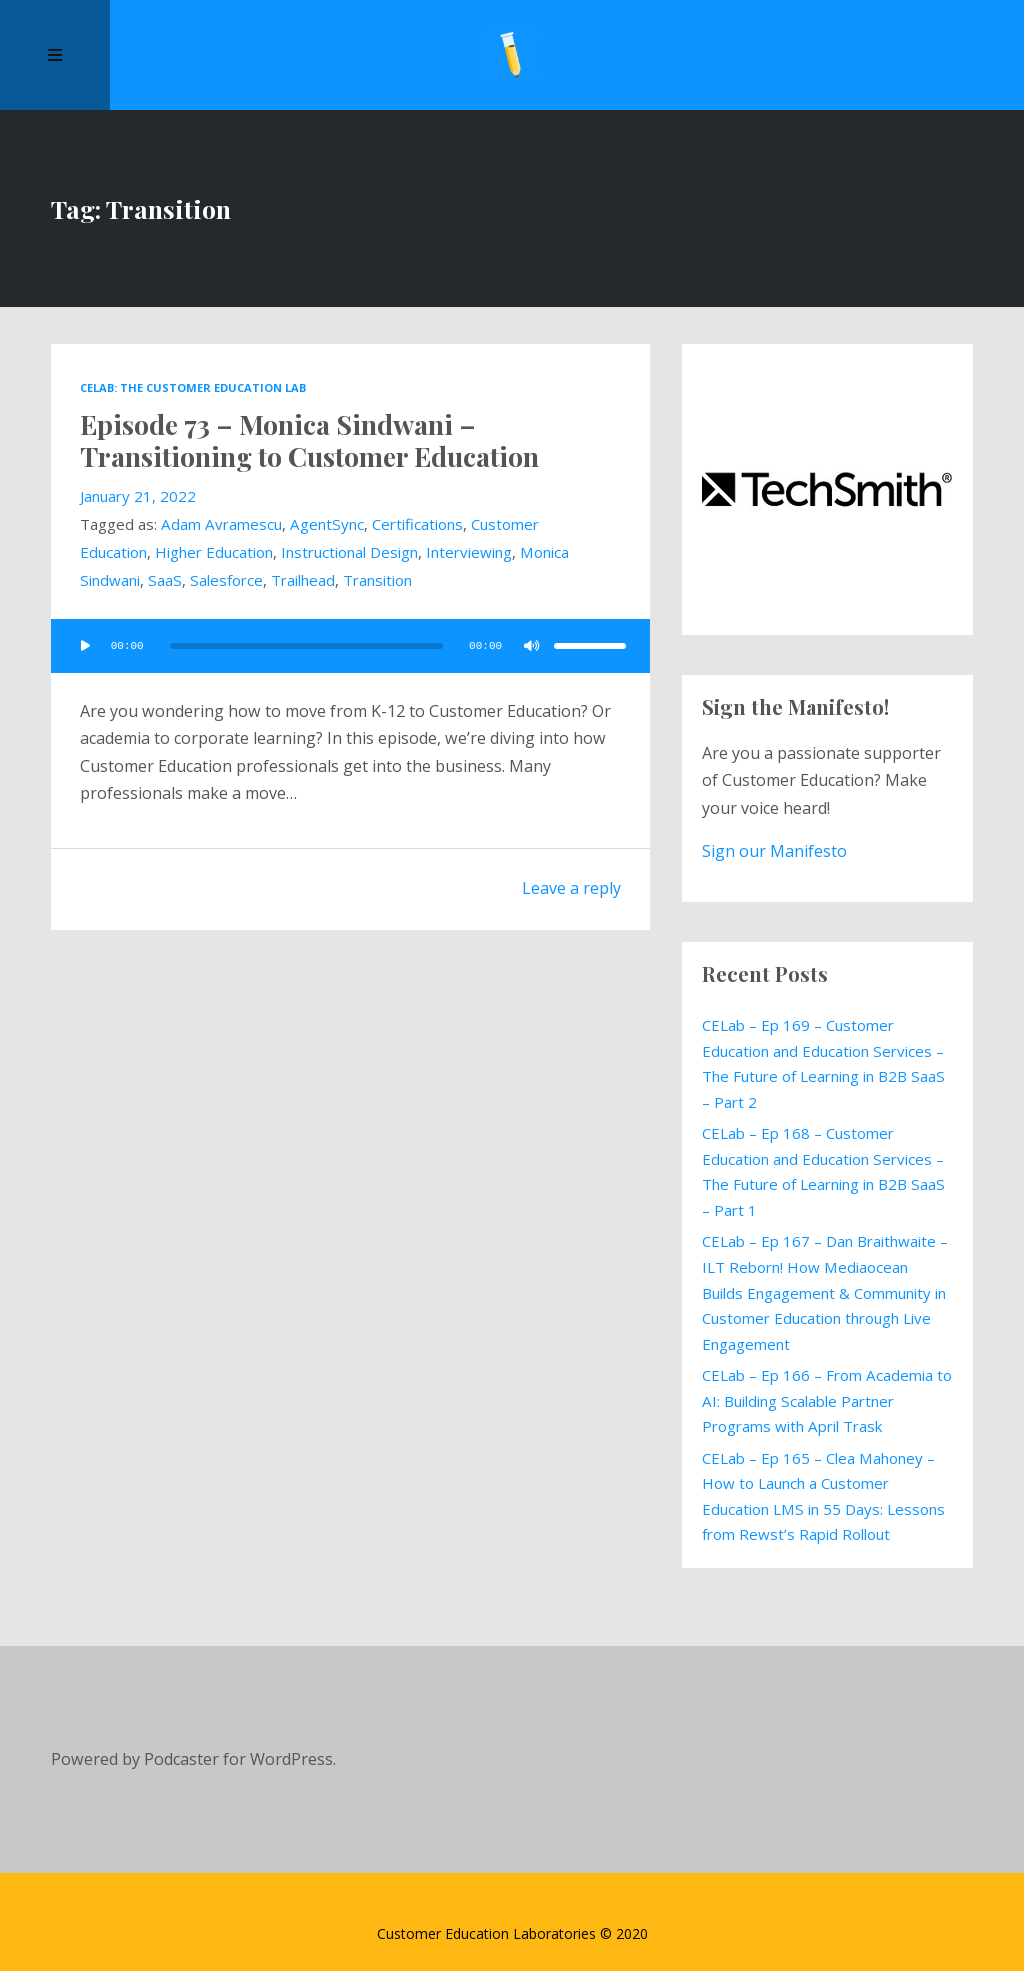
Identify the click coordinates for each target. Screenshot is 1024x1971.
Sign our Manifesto (774, 851)
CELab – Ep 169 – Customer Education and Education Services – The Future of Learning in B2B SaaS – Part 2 (823, 1063)
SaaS (165, 580)
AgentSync (327, 524)
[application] (350, 646)
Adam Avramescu (221, 524)
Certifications (417, 524)
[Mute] (532, 646)
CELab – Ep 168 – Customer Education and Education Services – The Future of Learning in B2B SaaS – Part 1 (823, 1171)
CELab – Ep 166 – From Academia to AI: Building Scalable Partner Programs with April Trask (827, 1400)
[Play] (85, 646)
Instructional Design (349, 552)
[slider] (306, 646)
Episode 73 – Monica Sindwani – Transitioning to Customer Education (309, 440)
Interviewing (469, 552)
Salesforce (226, 580)
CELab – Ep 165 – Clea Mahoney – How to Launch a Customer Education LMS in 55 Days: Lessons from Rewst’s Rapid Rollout (823, 1496)
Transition (377, 580)
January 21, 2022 (138, 496)
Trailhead (303, 580)
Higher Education (214, 552)
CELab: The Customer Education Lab (193, 387)
